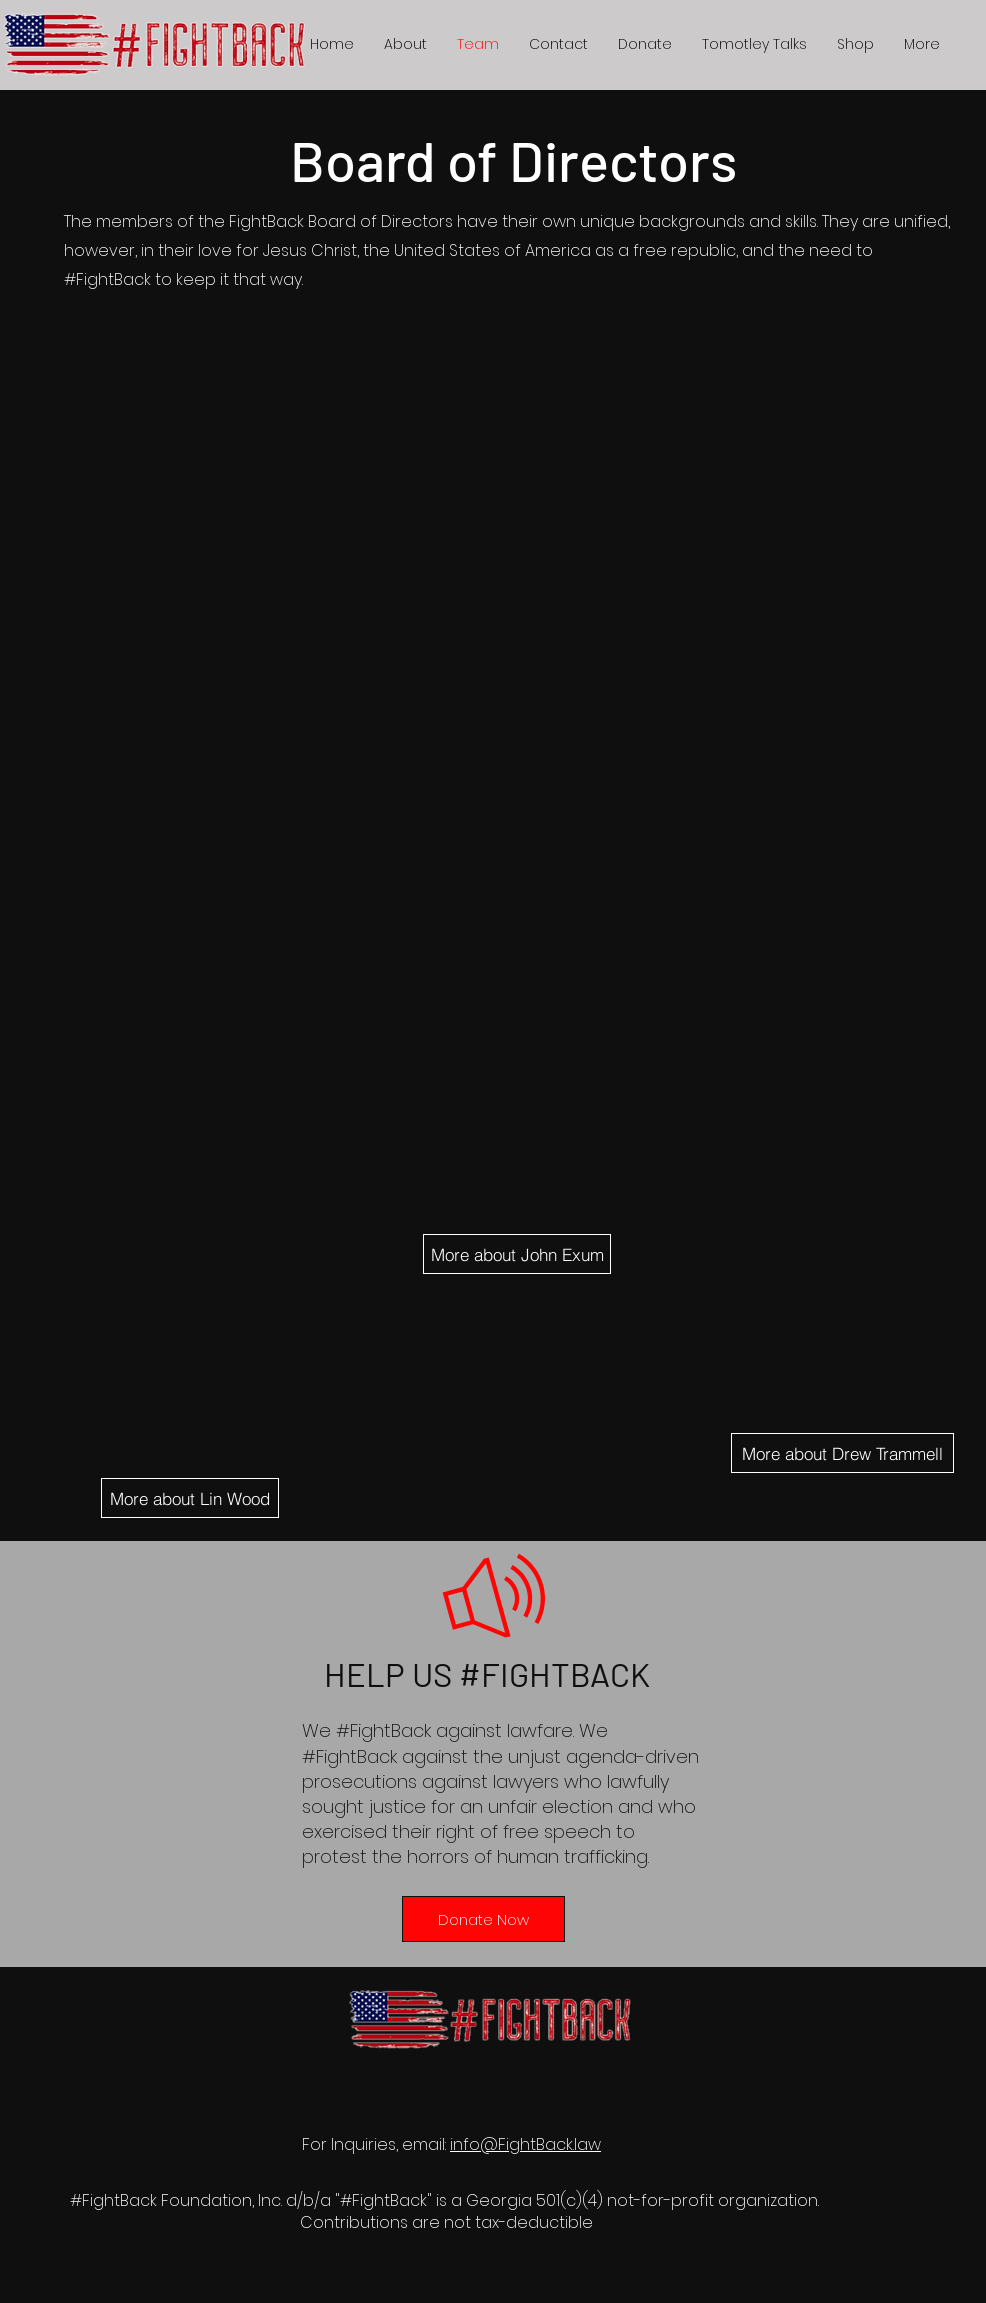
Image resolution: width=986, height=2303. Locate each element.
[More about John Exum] (517, 1254)
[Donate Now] (483, 1919)
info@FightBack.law (525, 2144)
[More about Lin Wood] (190, 1498)
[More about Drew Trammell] (842, 1453)
